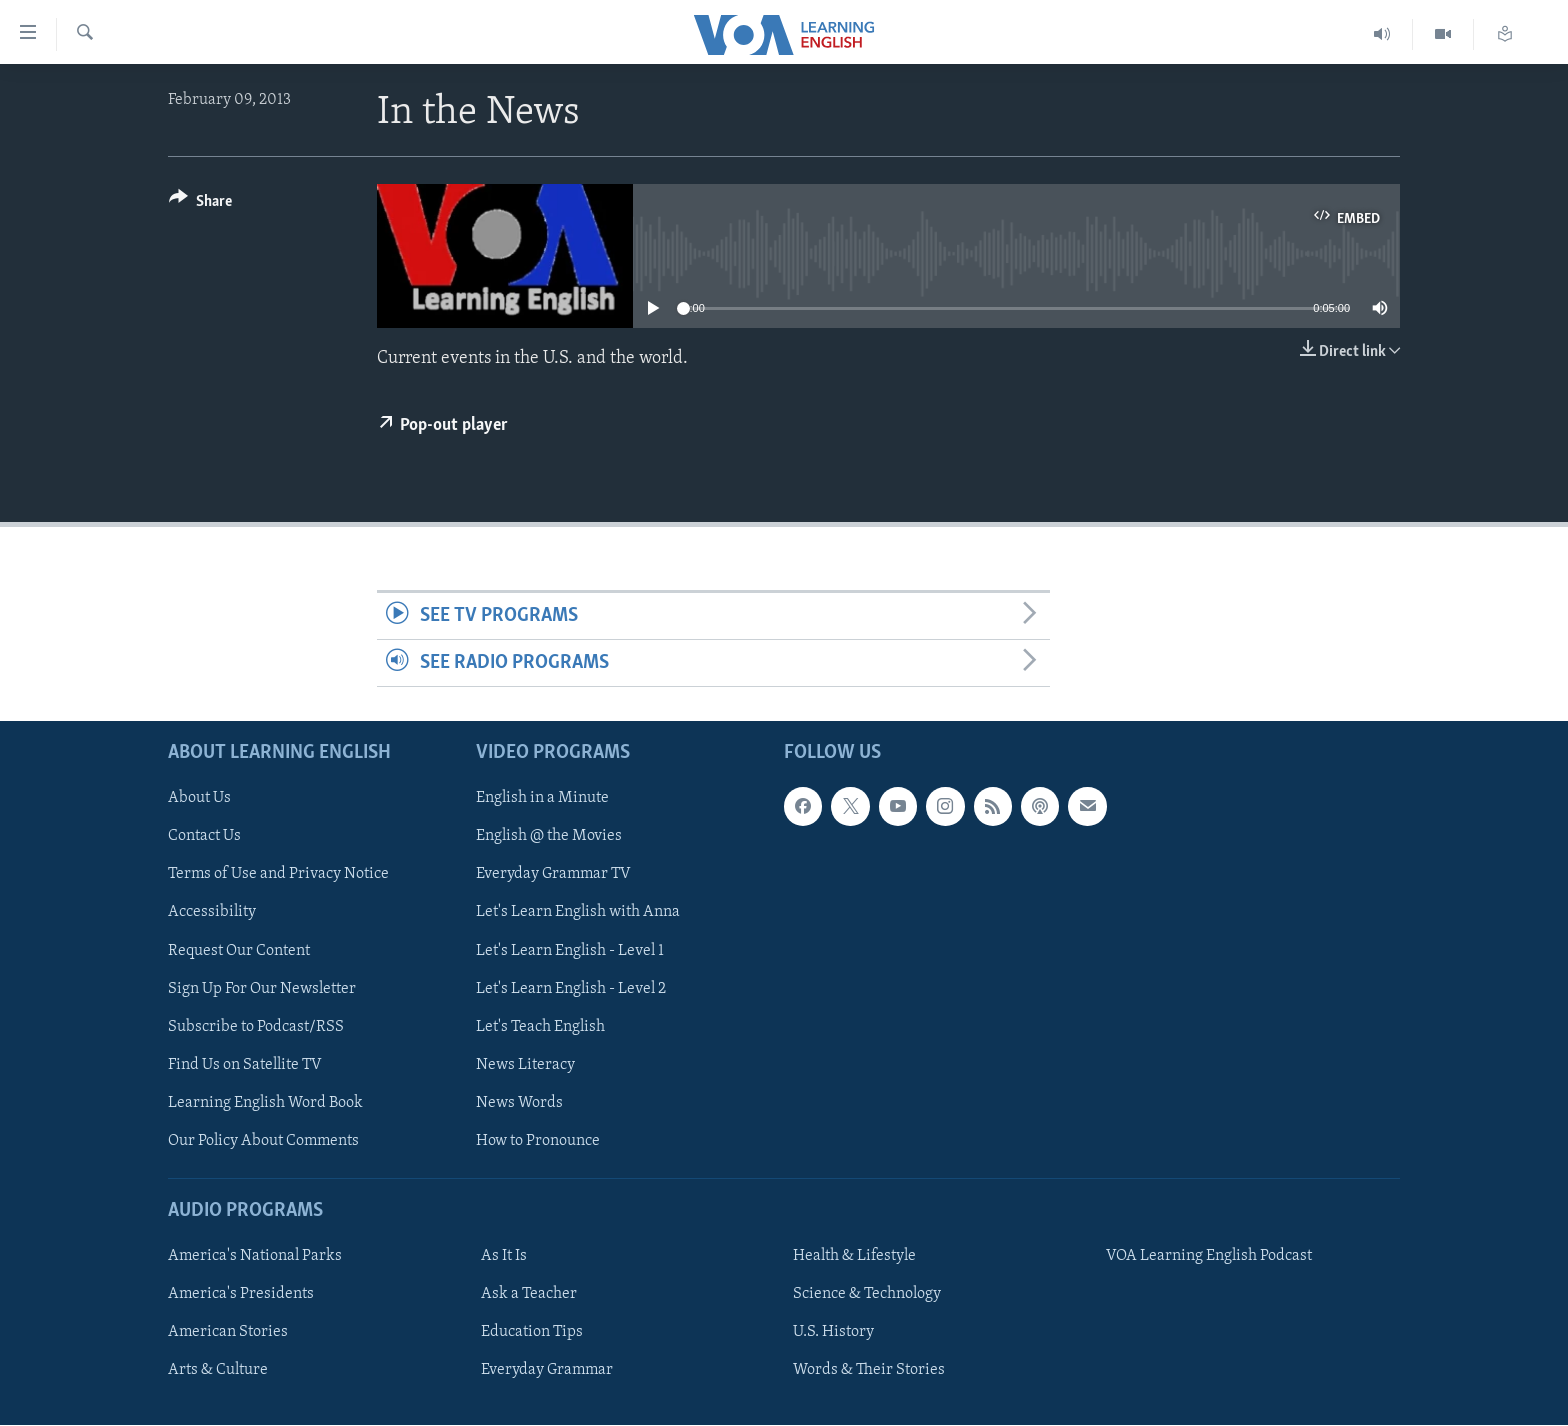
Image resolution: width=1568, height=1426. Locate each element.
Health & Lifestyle (854, 1257)
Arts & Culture (218, 1371)
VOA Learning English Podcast (1209, 1257)
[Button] (200, 204)
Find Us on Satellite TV (245, 1065)
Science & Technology (867, 1295)
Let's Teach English (540, 1027)
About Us (199, 799)
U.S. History (833, 1333)
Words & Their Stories (869, 1371)
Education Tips (532, 1333)
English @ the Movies (549, 837)
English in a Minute (542, 799)
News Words (519, 1103)
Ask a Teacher (529, 1295)
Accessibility (212, 913)
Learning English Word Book (265, 1103)
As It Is (504, 1257)
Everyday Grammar (547, 1371)
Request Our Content (239, 951)
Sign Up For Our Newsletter (262, 989)
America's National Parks (255, 1257)
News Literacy (525, 1065)
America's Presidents (241, 1295)
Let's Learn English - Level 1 (570, 951)
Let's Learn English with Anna (578, 913)
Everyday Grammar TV (553, 875)
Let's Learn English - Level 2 (571, 989)
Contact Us (204, 837)
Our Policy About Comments (263, 1141)
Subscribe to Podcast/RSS (256, 1027)
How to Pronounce (538, 1141)
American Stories (228, 1333)
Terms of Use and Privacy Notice (278, 875)
